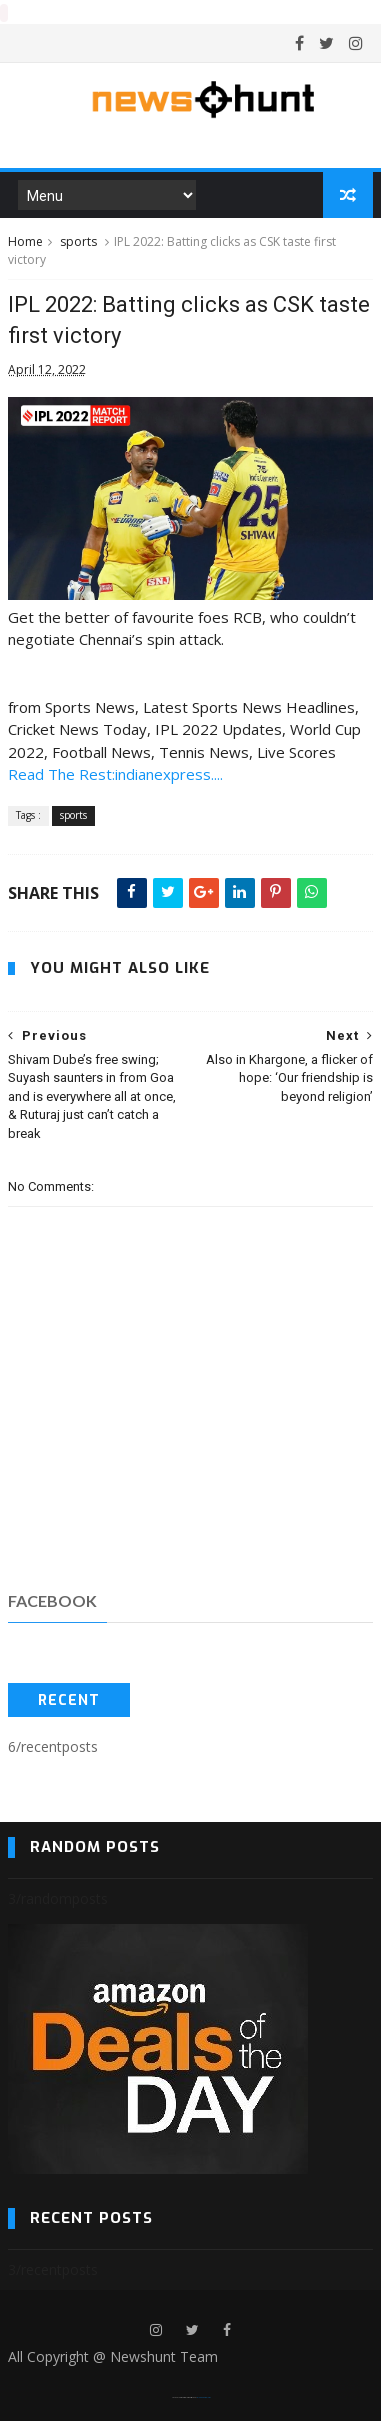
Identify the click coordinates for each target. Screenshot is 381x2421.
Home (25, 240)
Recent (69, 1699)
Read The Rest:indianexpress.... (115, 773)
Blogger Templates (203, 2396)
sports (78, 240)
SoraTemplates (184, 2396)
